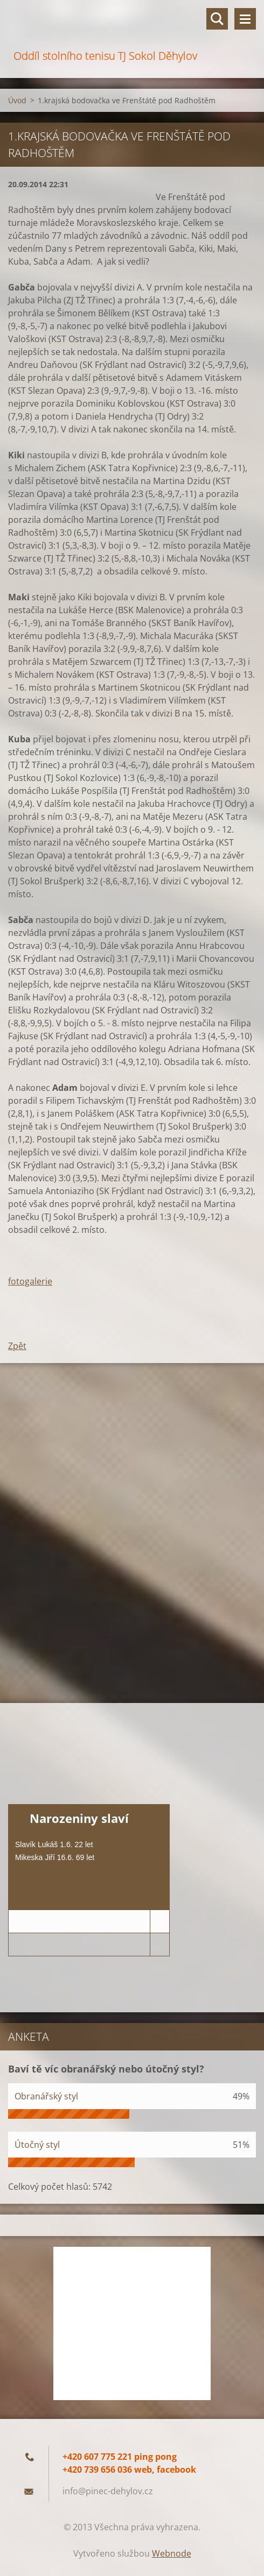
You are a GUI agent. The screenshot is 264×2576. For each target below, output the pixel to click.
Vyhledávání (217, 19)
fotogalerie (30, 1281)
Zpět (17, 1346)
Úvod (17, 100)
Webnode (171, 2553)
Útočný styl (37, 2145)
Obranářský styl (46, 2096)
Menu (245, 19)
